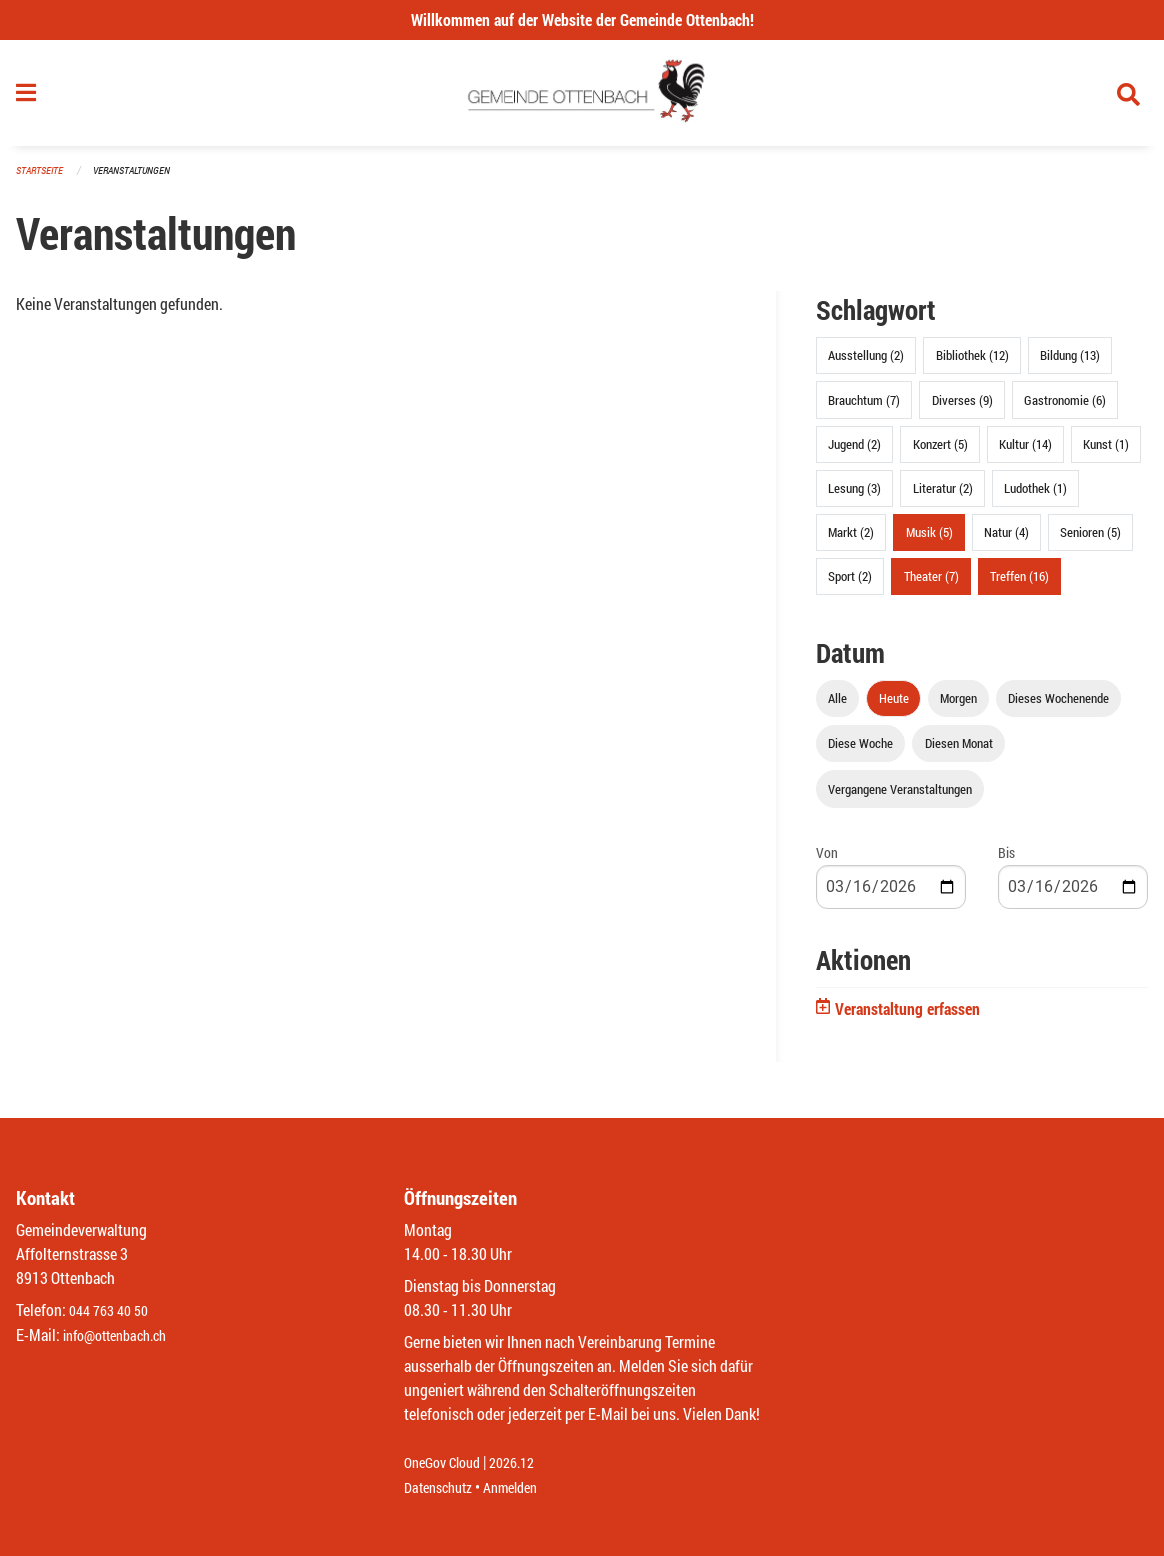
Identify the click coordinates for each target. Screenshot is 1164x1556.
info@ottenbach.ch (123, 1335)
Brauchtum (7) (864, 408)
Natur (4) (1006, 541)
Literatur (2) (943, 496)
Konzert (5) (940, 452)
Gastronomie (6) (1065, 408)
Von (827, 860)
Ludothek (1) (1035, 496)
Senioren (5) (1090, 541)
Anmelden (524, 1487)
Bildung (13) (1070, 364)
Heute (894, 707)
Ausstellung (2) (866, 364)
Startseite (42, 179)
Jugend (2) (854, 452)
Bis (1006, 860)
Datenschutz (443, 1487)
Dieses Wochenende (1058, 707)
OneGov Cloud (447, 1463)
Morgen (958, 707)
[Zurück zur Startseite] (582, 98)
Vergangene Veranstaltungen (900, 797)
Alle (837, 707)
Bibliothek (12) (972, 364)
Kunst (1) (1106, 452)
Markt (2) (851, 541)
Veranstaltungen (140, 179)
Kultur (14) (1025, 452)
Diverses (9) (962, 408)
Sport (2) (850, 585)
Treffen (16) (1019, 585)
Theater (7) (931, 585)
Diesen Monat (959, 752)
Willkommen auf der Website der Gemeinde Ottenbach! (582, 19)
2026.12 (526, 1463)
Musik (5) (929, 541)
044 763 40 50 (113, 1311)
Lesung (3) (854, 496)
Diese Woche (860, 752)
